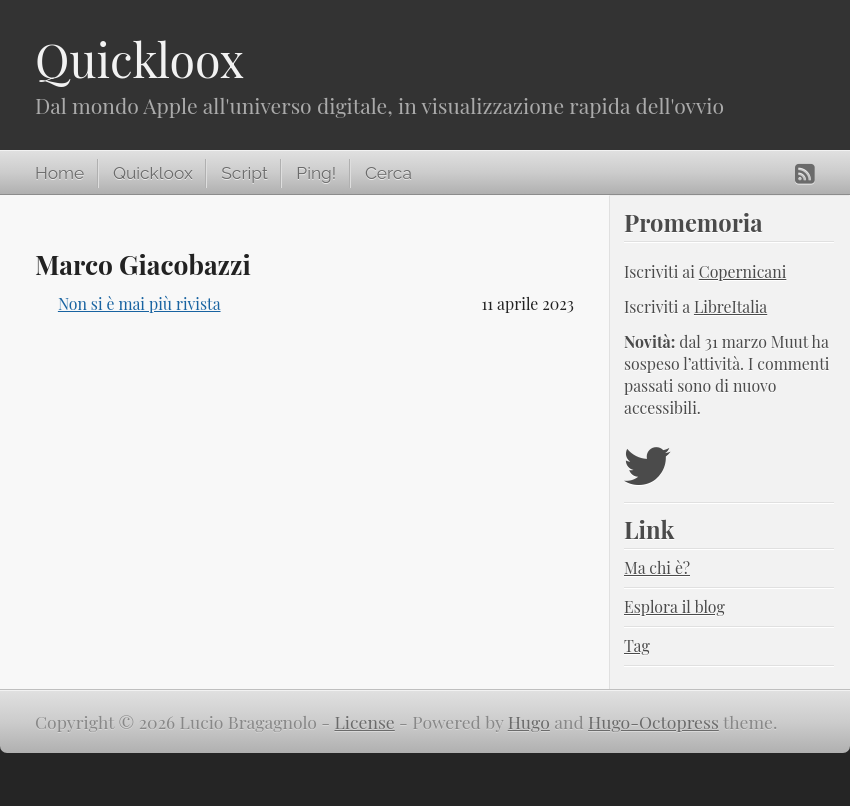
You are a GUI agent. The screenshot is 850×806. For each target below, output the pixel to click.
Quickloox (139, 59)
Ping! (316, 173)
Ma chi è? (657, 567)
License (365, 721)
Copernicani (743, 271)
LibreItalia (730, 306)
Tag (637, 645)
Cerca (388, 173)
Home (59, 173)
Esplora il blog (674, 606)
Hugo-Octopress (653, 721)
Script (244, 173)
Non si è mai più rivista (139, 303)
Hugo (529, 721)
